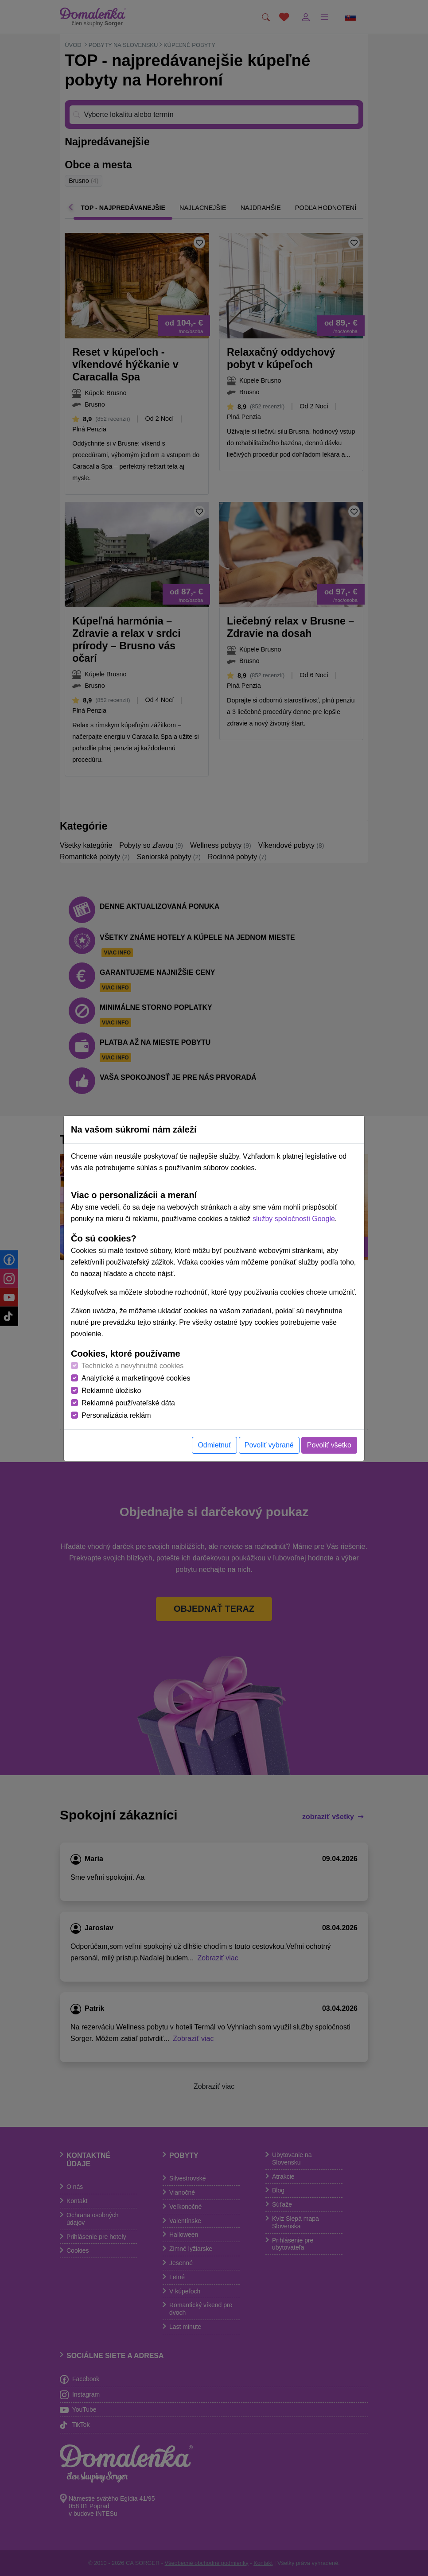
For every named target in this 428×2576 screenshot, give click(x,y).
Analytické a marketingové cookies (136, 1378)
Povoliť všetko (329, 1445)
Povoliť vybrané (269, 1445)
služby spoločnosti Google (294, 1218)
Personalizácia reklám (116, 1415)
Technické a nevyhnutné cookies (132, 1365)
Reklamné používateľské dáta (128, 1403)
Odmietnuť (214, 1445)
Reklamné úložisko (111, 1390)
